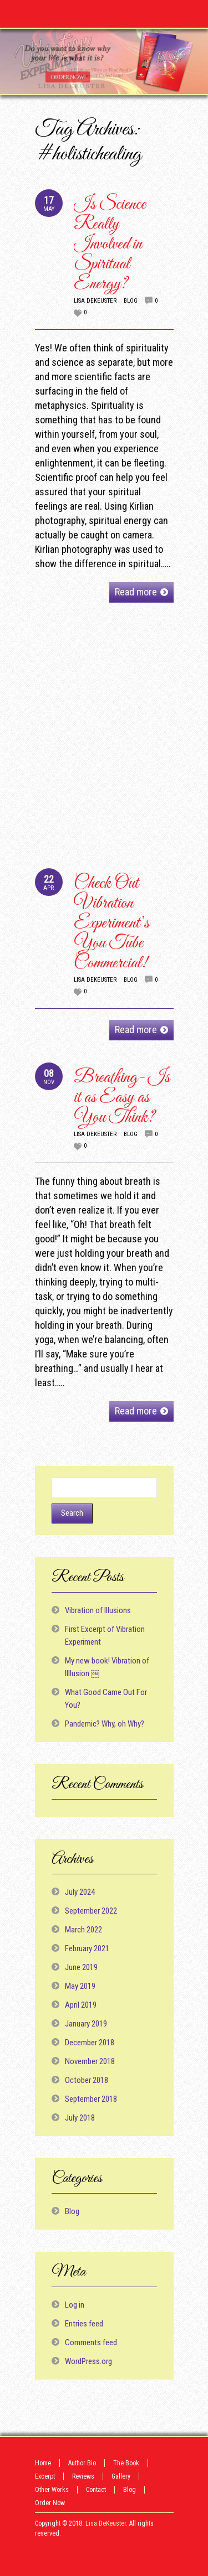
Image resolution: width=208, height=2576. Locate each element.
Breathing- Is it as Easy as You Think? (122, 1097)
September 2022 (91, 1911)
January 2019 (86, 2024)
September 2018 (91, 2099)
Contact (96, 2490)
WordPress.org (88, 2361)
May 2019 (80, 1986)
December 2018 (89, 2043)
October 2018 (86, 2080)
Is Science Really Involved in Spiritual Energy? (110, 244)
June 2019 (81, 1967)
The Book (126, 2463)
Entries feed (84, 2324)
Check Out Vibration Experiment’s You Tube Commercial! (111, 923)
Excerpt (45, 2476)
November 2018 (90, 2061)
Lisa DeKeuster (95, 300)
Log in (74, 2305)
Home (43, 2463)
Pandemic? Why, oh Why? (104, 1724)
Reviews (83, 2476)
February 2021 (87, 1948)
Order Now (50, 2503)
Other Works (52, 2490)
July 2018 (80, 2118)
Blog (131, 300)
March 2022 (83, 1930)
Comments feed (91, 2342)
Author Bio (82, 2463)
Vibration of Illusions (98, 1610)
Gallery (120, 2476)
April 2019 (81, 2005)
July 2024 (80, 1892)
